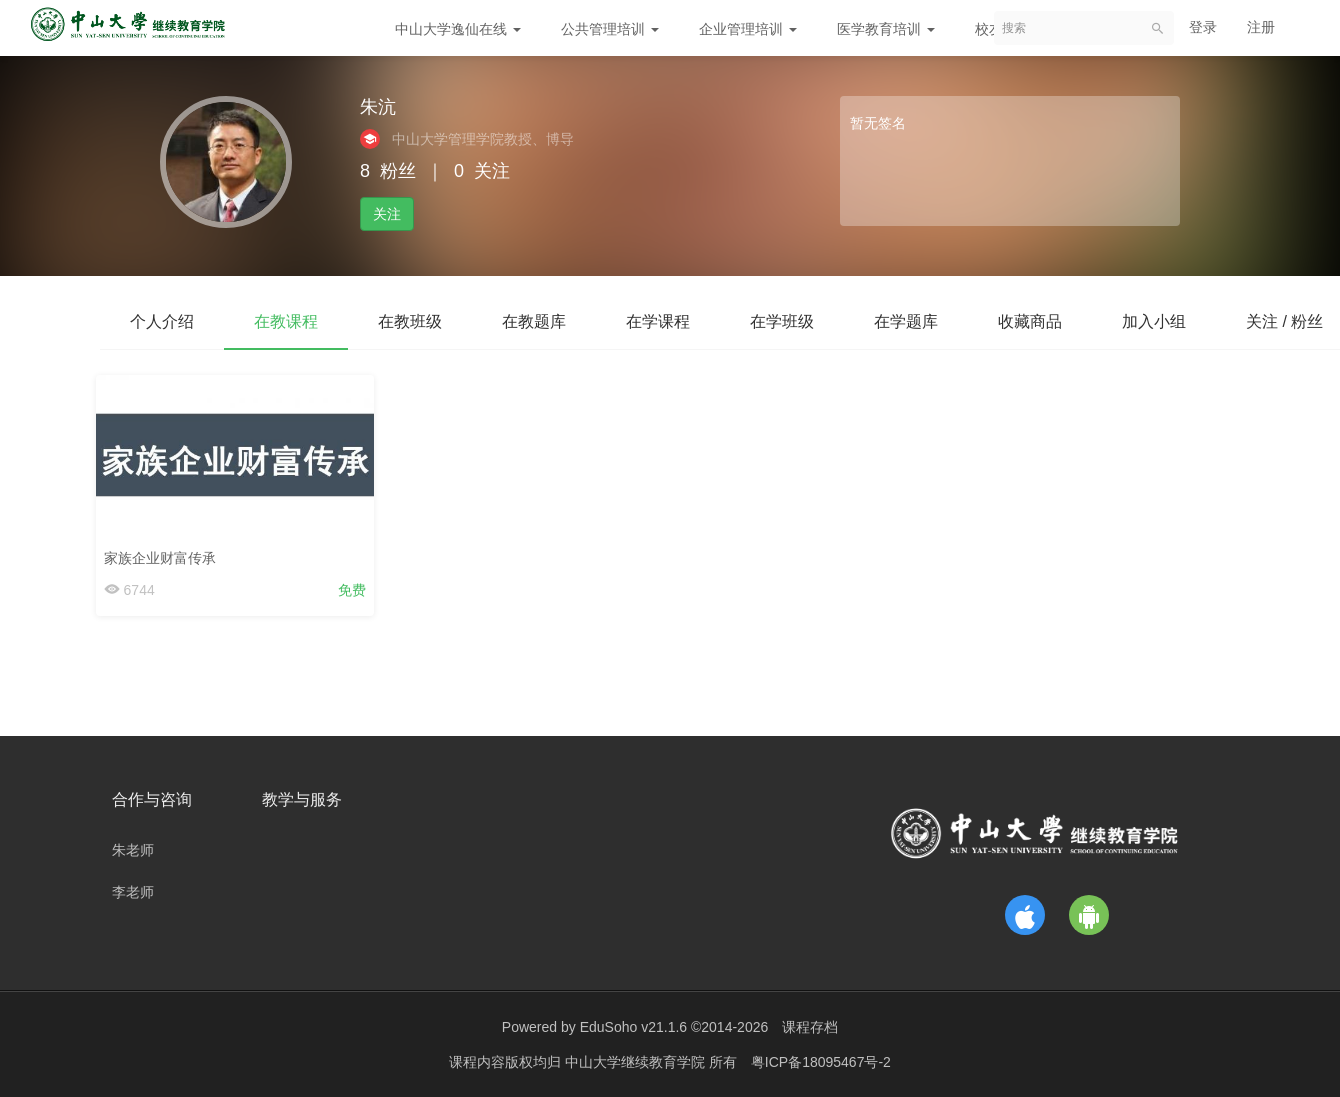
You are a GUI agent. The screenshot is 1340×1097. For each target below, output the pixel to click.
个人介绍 (162, 321)
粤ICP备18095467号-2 (821, 1062)
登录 (1203, 27)
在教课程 (286, 321)
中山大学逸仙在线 (458, 29)
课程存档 (810, 1027)
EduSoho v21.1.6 (633, 1027)
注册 (1261, 27)
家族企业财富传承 (164, 553)
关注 (387, 214)
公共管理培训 (610, 29)
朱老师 (133, 850)
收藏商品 (1030, 321)
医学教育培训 (886, 29)
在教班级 (410, 321)
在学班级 (782, 321)
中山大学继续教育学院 (637, 1062)
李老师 (133, 892)
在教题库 (534, 321)
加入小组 (1154, 321)
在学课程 (658, 321)
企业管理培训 (748, 29)
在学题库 (906, 321)
